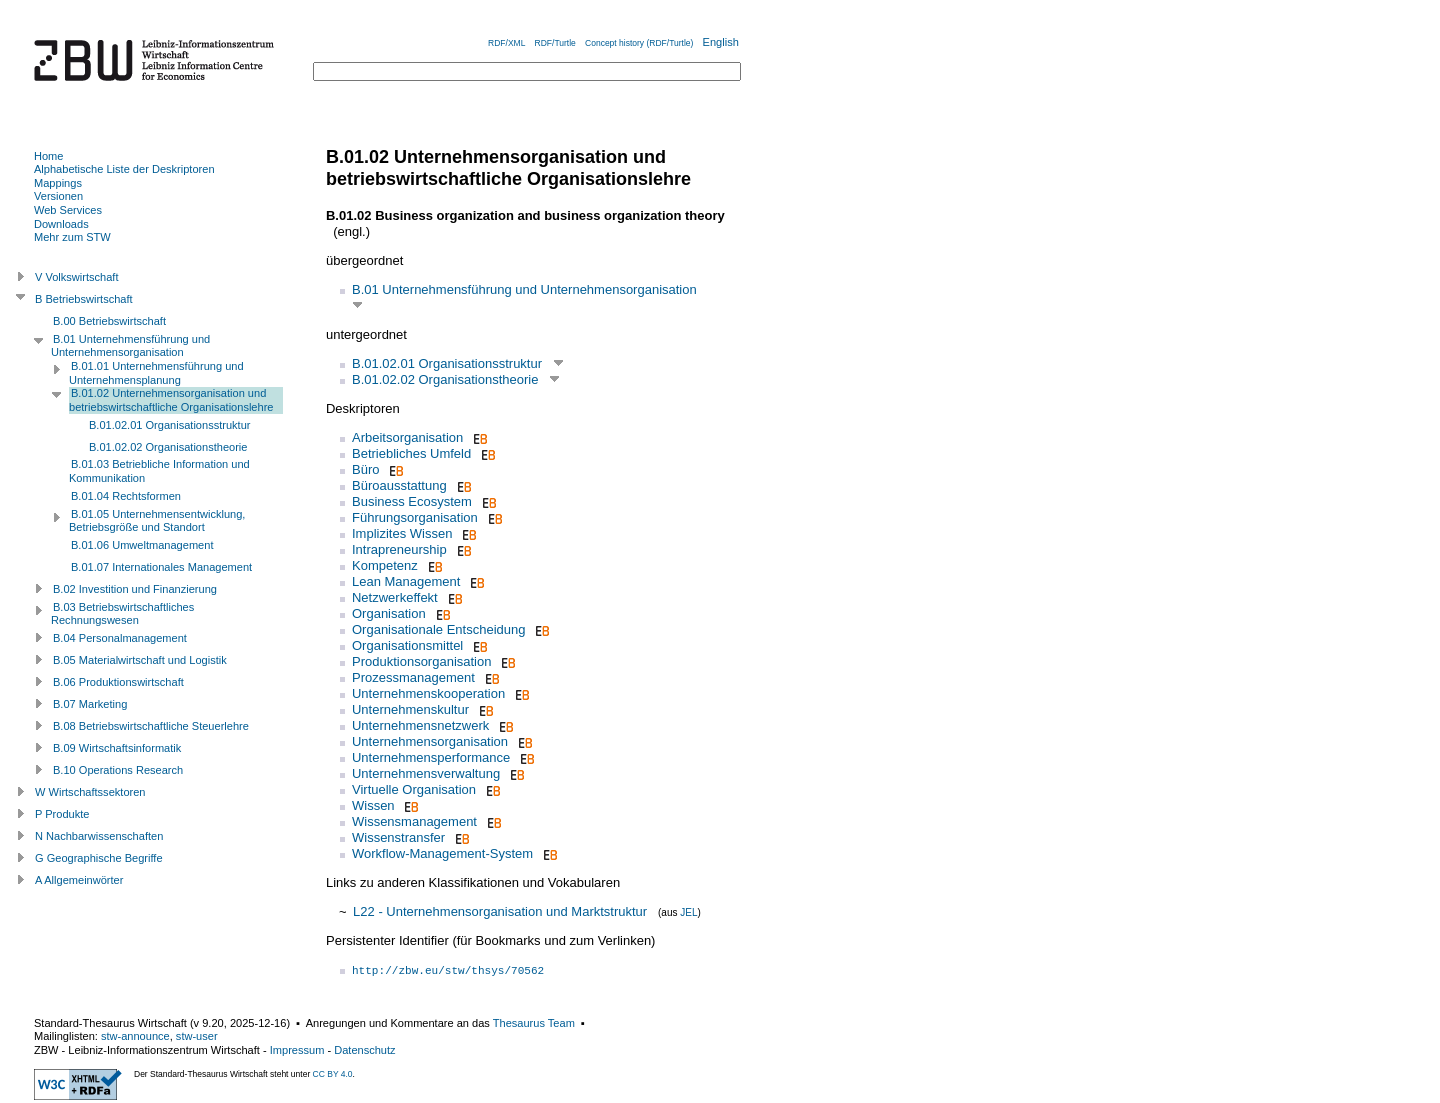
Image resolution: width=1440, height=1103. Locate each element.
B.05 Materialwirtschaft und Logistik (140, 660)
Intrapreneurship (399, 549)
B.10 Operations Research (118, 770)
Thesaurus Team (534, 1023)
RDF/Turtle (555, 43)
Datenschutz (364, 1050)
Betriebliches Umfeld (411, 453)
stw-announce (135, 1036)
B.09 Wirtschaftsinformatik (117, 748)
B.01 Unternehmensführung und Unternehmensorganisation (524, 289)
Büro (365, 469)
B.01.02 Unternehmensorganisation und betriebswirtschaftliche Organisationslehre (171, 400)
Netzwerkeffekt (395, 597)
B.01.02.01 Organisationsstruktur (447, 363)
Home (48, 156)
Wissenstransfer (398, 837)
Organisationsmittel (407, 645)
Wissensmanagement (414, 821)
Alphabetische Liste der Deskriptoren (124, 169)
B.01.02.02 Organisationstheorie (445, 379)
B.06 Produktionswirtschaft (118, 682)
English (721, 42)
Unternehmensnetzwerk (420, 725)
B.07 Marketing (90, 704)
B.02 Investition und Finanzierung (135, 589)
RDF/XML (506, 43)
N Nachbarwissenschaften (99, 836)
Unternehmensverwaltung (426, 773)
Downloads (61, 224)
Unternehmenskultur (410, 709)
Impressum (297, 1050)
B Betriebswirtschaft (84, 299)
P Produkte (62, 814)
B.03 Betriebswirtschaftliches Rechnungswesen (122, 614)
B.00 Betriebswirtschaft (109, 321)
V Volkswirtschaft (77, 277)
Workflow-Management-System (442, 853)
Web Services (68, 210)
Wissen (373, 805)
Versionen (58, 196)
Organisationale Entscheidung (438, 629)
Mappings (58, 183)
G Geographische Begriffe (99, 858)
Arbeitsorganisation (407, 437)
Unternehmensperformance (431, 757)
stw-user (197, 1036)
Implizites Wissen (402, 533)
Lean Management (406, 581)
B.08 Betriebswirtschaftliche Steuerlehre (151, 726)
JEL (688, 912)
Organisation (389, 613)
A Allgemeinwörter (79, 880)
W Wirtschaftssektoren (90, 792)
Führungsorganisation (415, 517)
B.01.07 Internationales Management (161, 567)
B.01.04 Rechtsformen (126, 496)
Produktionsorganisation (421, 661)
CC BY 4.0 (333, 1074)
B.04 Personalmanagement (120, 638)
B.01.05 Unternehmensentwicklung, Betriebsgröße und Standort (157, 521)
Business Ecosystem (412, 501)
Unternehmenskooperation (428, 693)
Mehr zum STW (72, 237)
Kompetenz (385, 565)
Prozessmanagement (413, 677)
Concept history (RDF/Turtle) (639, 43)
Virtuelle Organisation (414, 789)
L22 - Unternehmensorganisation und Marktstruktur (500, 911)
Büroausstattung (399, 485)
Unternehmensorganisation (430, 741)
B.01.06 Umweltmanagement (142, 545)
